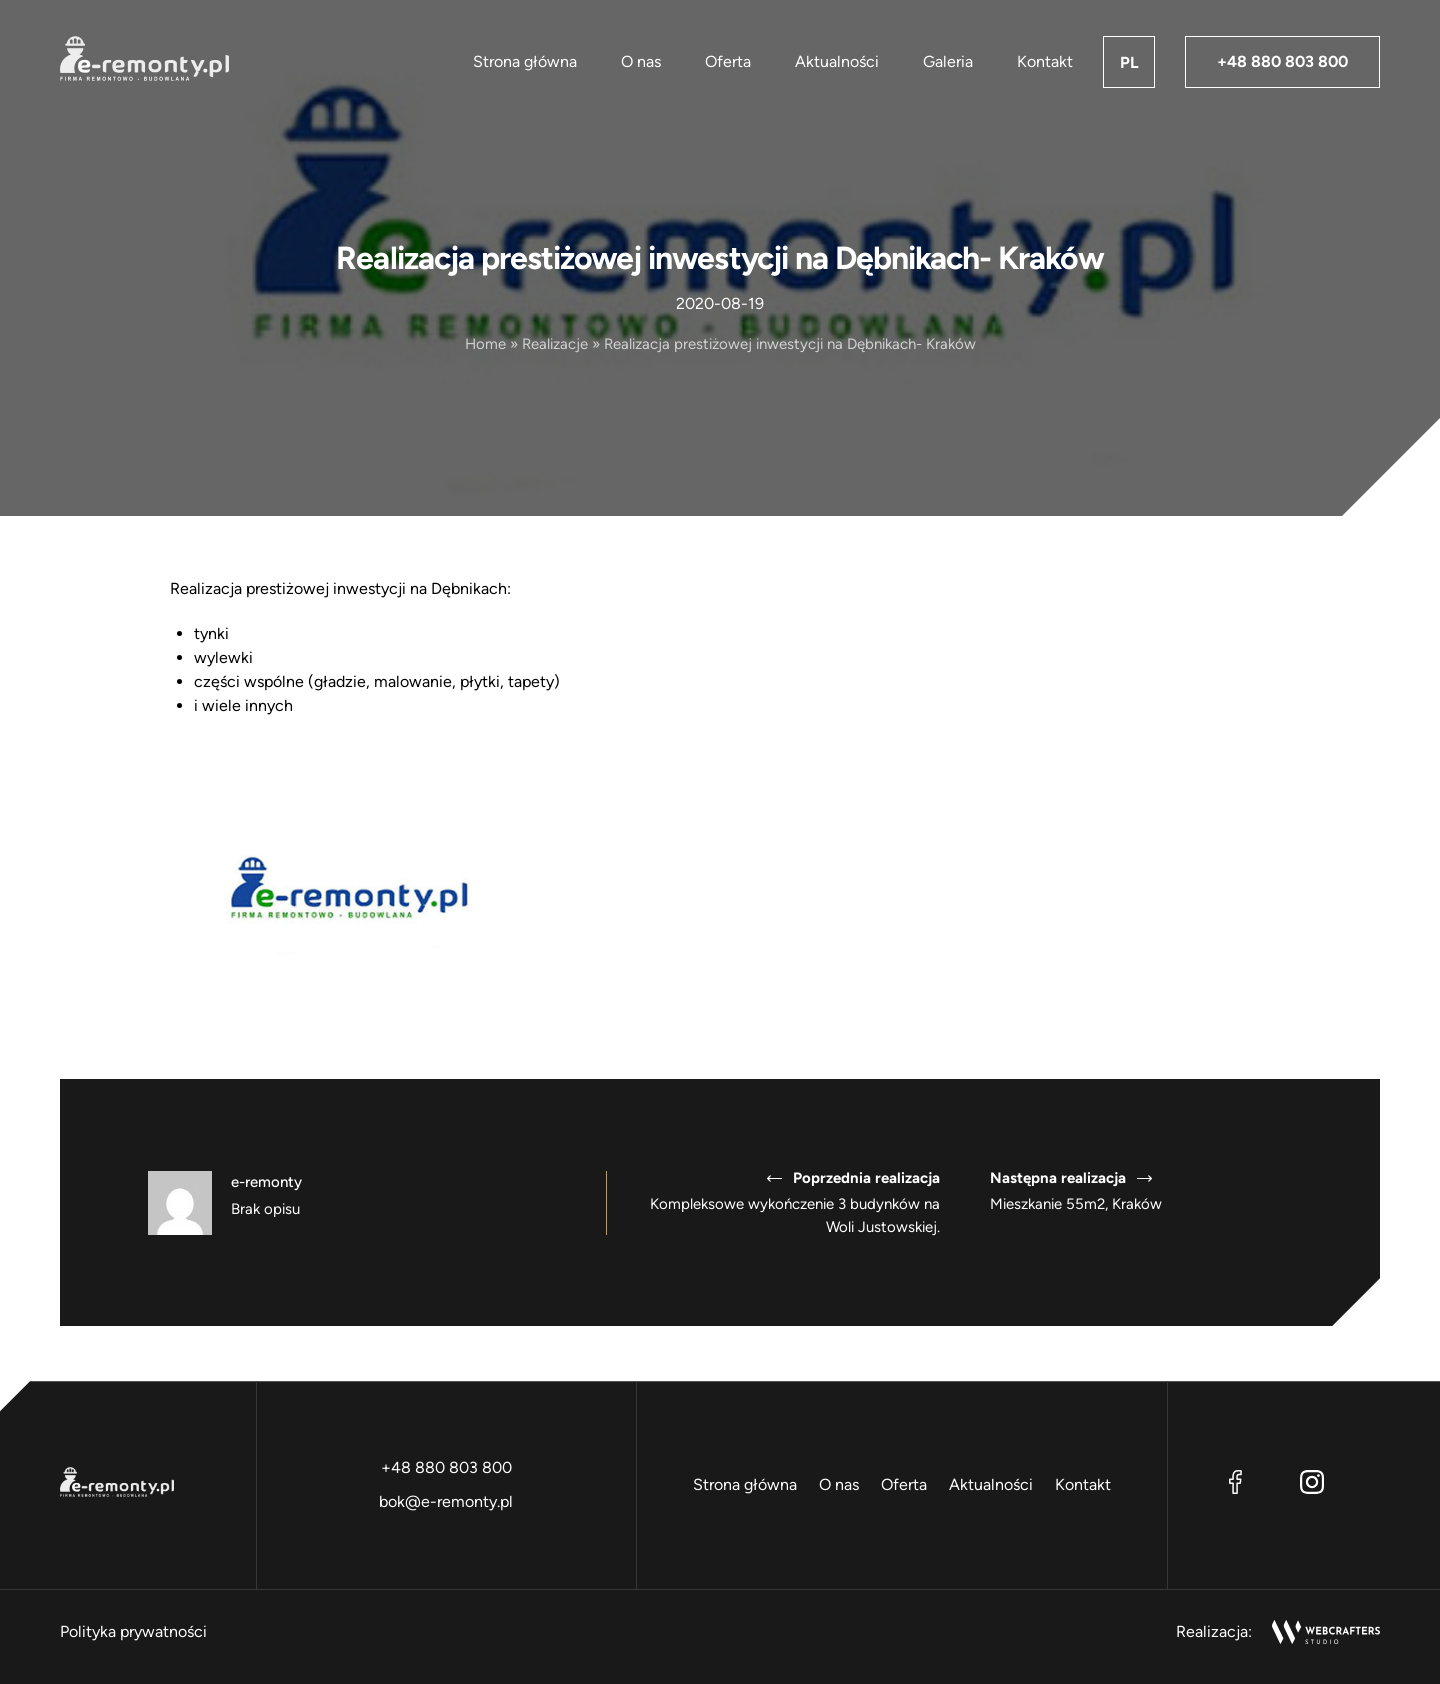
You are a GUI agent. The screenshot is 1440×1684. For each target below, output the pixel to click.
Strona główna (525, 61)
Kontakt (1045, 61)
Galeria (948, 61)
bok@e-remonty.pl (446, 1501)
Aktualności (837, 61)
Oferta (728, 61)
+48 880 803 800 (1282, 61)
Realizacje (555, 344)
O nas (641, 61)
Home (485, 344)
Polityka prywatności (133, 1631)
